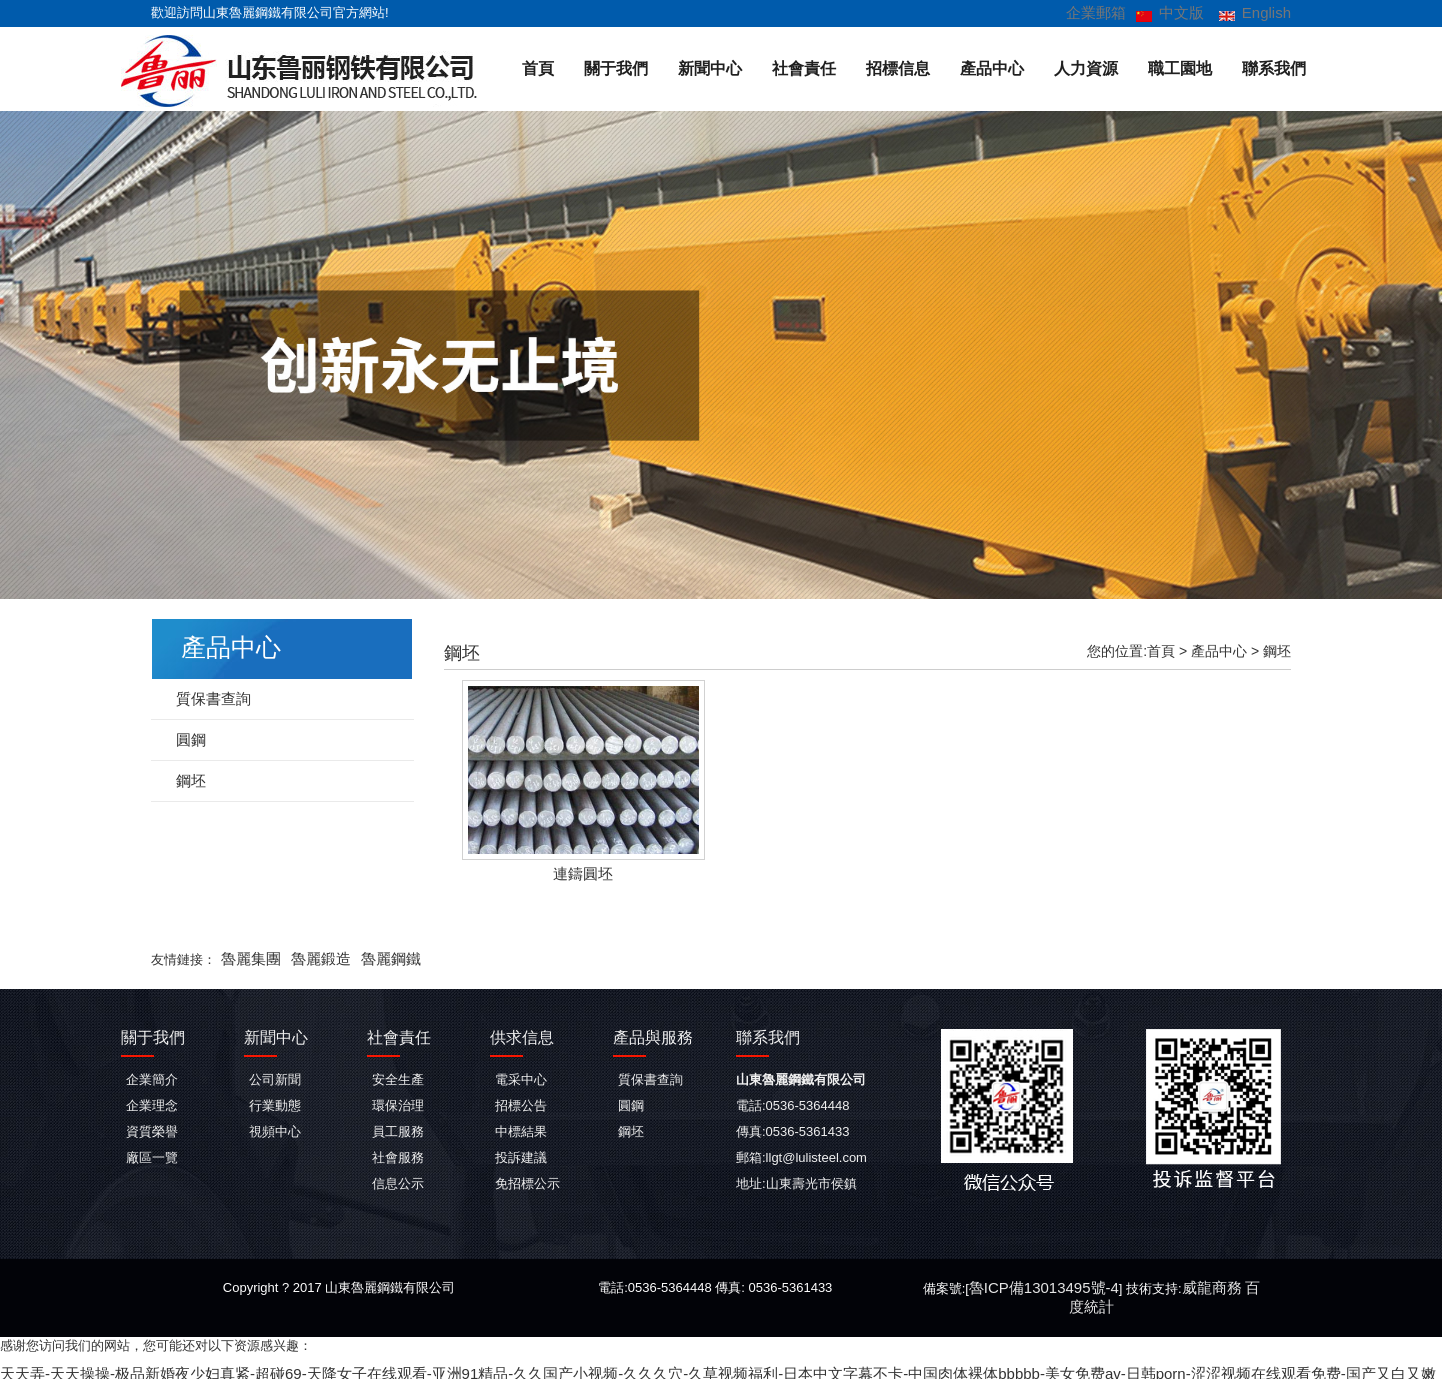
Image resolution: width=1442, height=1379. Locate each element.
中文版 (1190, 12)
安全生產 (398, 1077)
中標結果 (521, 1129)
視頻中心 (275, 1129)
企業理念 (152, 1103)
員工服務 (398, 1129)
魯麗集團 (247, 957)
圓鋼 (189, 738)
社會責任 (804, 67)
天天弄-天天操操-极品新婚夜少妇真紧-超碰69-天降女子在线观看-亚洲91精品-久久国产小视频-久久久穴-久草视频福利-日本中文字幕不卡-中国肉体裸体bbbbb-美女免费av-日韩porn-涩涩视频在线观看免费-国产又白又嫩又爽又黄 (648, 1369)
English (1269, 11)
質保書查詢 (208, 697)
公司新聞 (275, 1077)
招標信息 (898, 67)
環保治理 (398, 1103)
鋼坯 (1277, 650)
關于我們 (616, 67)
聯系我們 (1274, 67)
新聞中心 (710, 67)
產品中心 (992, 67)
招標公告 (521, 1103)
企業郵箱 (1112, 12)
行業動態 (275, 1103)
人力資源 (1086, 67)
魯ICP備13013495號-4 (1036, 1285)
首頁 (538, 67)
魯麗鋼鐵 (371, 957)
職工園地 (1180, 67)
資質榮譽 (152, 1129)
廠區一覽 (152, 1155)
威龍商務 (1190, 1285)
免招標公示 (527, 1181)
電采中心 (521, 1077)
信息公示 (398, 1181)
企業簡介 (152, 1077)
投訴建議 (521, 1155)
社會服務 (398, 1155)
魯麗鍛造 (309, 957)
